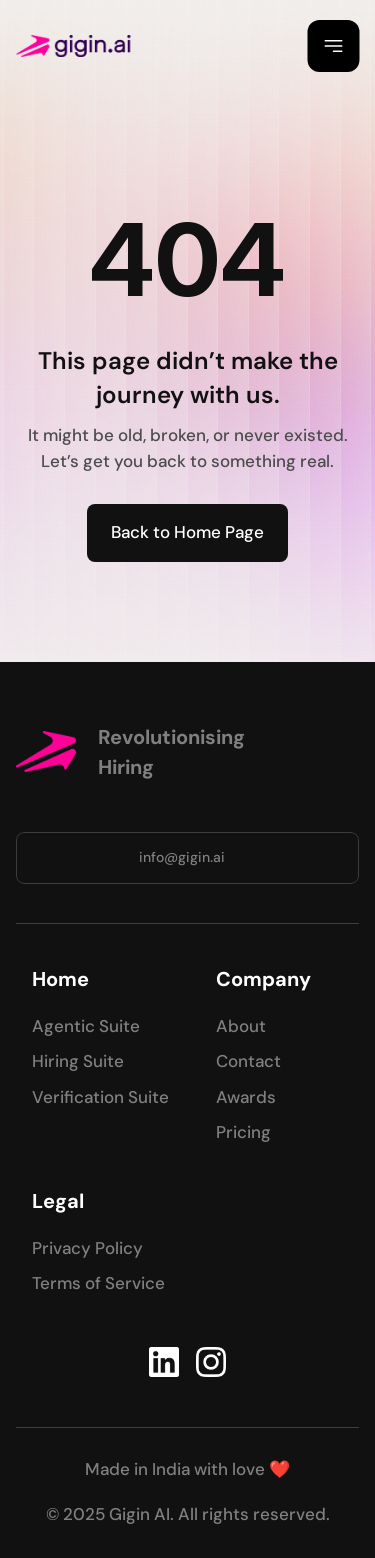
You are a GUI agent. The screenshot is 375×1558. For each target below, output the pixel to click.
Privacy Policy (87, 1248)
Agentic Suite (86, 1026)
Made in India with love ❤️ (187, 1469)
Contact (248, 1061)
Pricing (243, 1132)
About (241, 1026)
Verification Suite (100, 1097)
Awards (246, 1097)
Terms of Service (98, 1283)
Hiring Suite (78, 1061)
